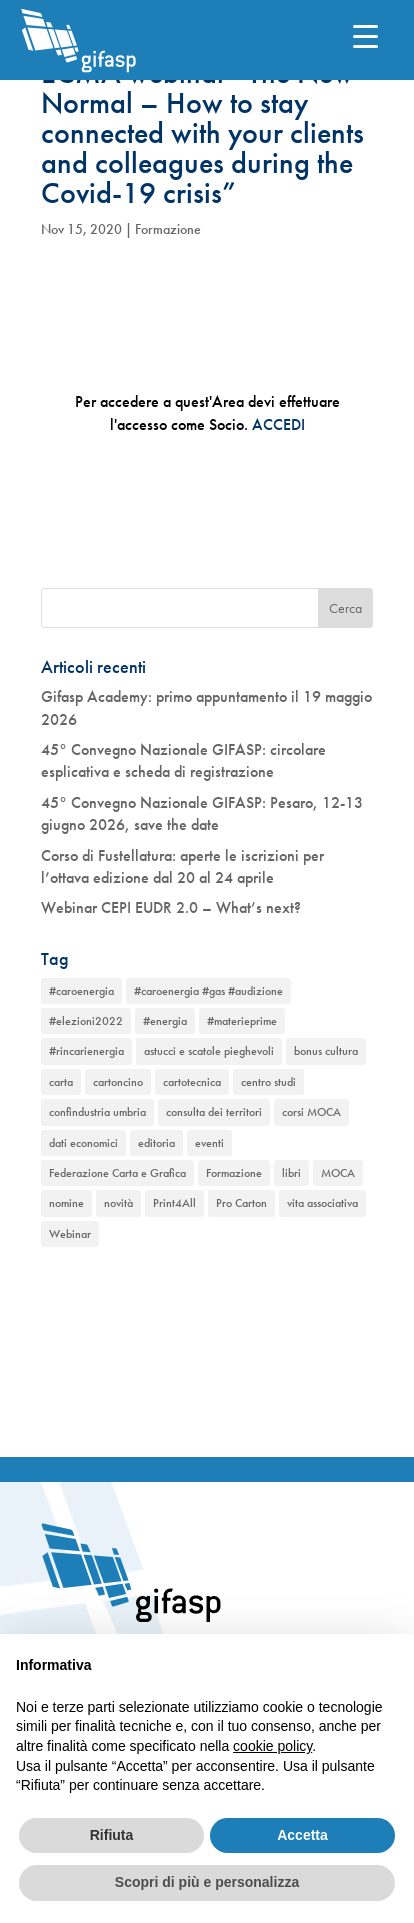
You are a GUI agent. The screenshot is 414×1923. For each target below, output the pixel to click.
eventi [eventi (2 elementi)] (209, 1143)
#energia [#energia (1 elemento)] (165, 1021)
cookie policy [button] (272, 1746)
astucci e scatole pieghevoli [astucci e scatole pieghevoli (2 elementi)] (209, 1051)
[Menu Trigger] (365, 35)
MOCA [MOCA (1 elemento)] (338, 1173)
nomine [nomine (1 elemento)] (66, 1203)
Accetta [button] (302, 1835)
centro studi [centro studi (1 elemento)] (268, 1082)
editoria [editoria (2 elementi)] (156, 1143)
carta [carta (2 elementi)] (61, 1082)
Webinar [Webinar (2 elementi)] (70, 1234)
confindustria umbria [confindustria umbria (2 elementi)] (97, 1112)
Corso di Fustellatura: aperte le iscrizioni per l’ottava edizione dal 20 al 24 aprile (182, 866)
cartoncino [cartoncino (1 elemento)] (118, 1082)
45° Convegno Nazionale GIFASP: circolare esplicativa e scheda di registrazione (183, 760)
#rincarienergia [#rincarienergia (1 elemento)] (86, 1051)
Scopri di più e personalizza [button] (207, 1882)
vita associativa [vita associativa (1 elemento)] (322, 1203)
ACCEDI (278, 424)
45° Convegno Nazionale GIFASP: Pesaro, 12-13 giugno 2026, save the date (202, 813)
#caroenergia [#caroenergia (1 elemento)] (81, 991)
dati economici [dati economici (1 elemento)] (83, 1143)
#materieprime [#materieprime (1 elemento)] (242, 1021)
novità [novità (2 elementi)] (118, 1203)
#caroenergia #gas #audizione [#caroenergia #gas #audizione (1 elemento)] (208, 991)
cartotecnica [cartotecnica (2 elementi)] (192, 1082)
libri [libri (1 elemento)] (291, 1173)
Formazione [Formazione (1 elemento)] (234, 1173)
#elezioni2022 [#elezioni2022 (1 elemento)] (86, 1021)
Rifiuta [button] (112, 1835)
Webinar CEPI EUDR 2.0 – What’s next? (171, 907)
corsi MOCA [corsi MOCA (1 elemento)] (311, 1112)
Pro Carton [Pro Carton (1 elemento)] (241, 1203)
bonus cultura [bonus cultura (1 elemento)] (326, 1051)
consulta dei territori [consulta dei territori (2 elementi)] (214, 1112)
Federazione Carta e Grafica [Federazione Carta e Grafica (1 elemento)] (117, 1173)
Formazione (168, 229)
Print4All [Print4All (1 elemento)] (174, 1203)
